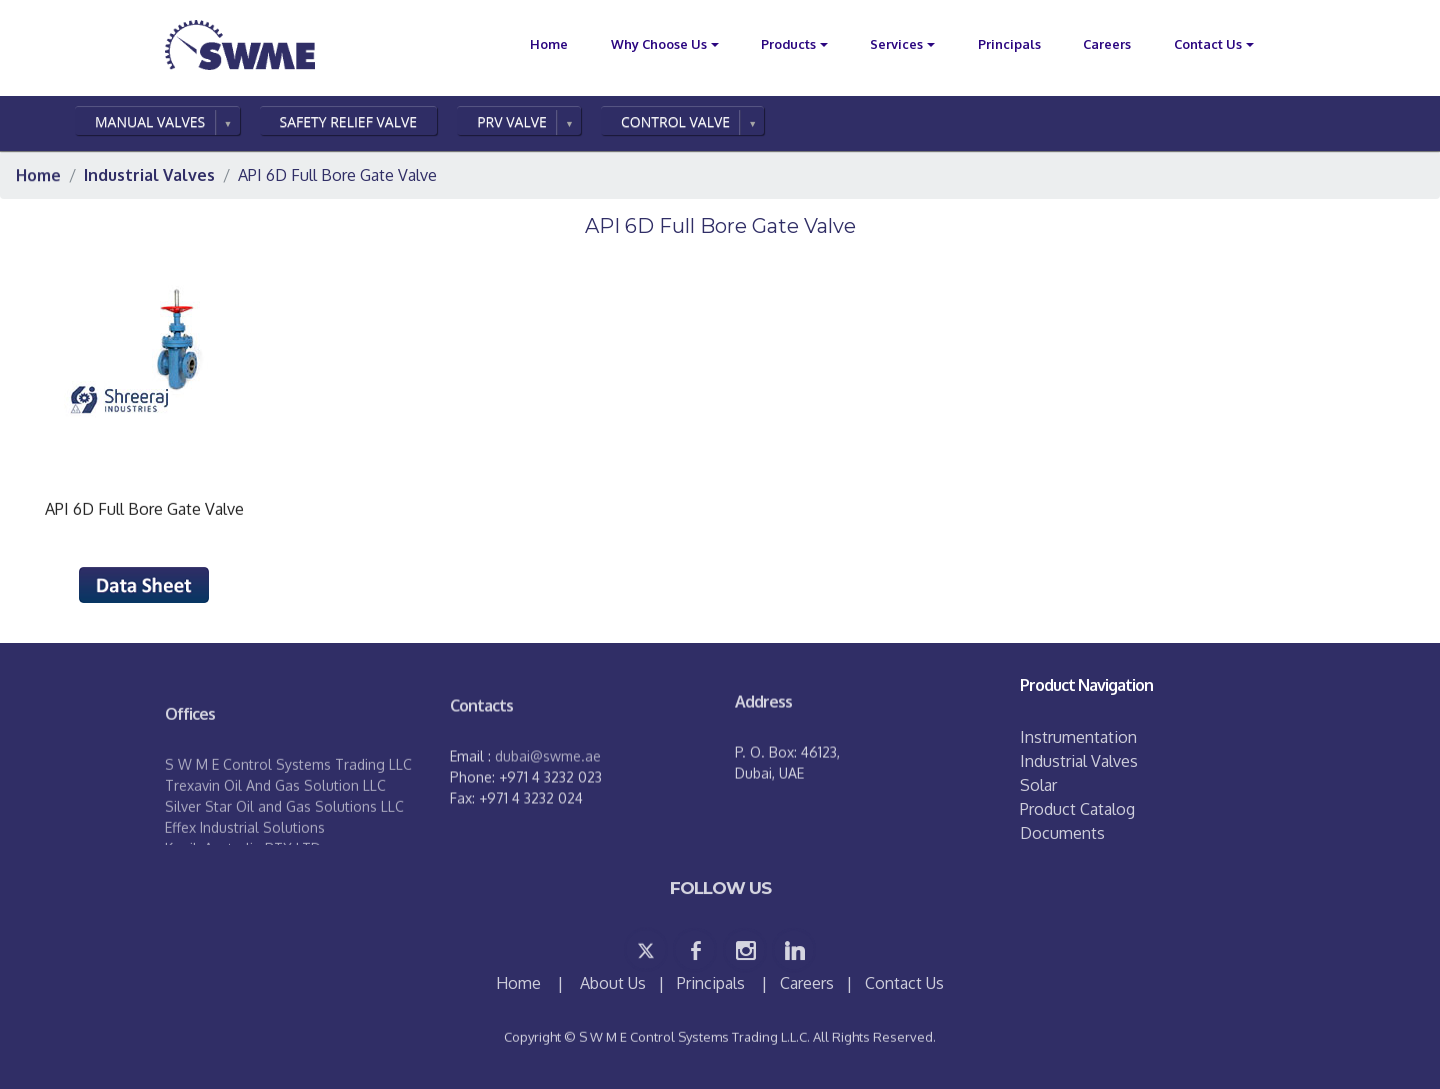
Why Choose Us (659, 44)
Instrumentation (1078, 737)
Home (520, 983)
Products (788, 44)
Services (896, 44)
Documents (1062, 833)
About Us (613, 983)
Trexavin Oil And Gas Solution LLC (275, 821)
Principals (1009, 44)
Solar (1038, 785)
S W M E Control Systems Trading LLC (288, 800)
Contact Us (1208, 44)
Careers (1107, 44)
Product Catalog (1077, 809)
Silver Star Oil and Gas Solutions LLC (284, 842)
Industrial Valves (1079, 761)
